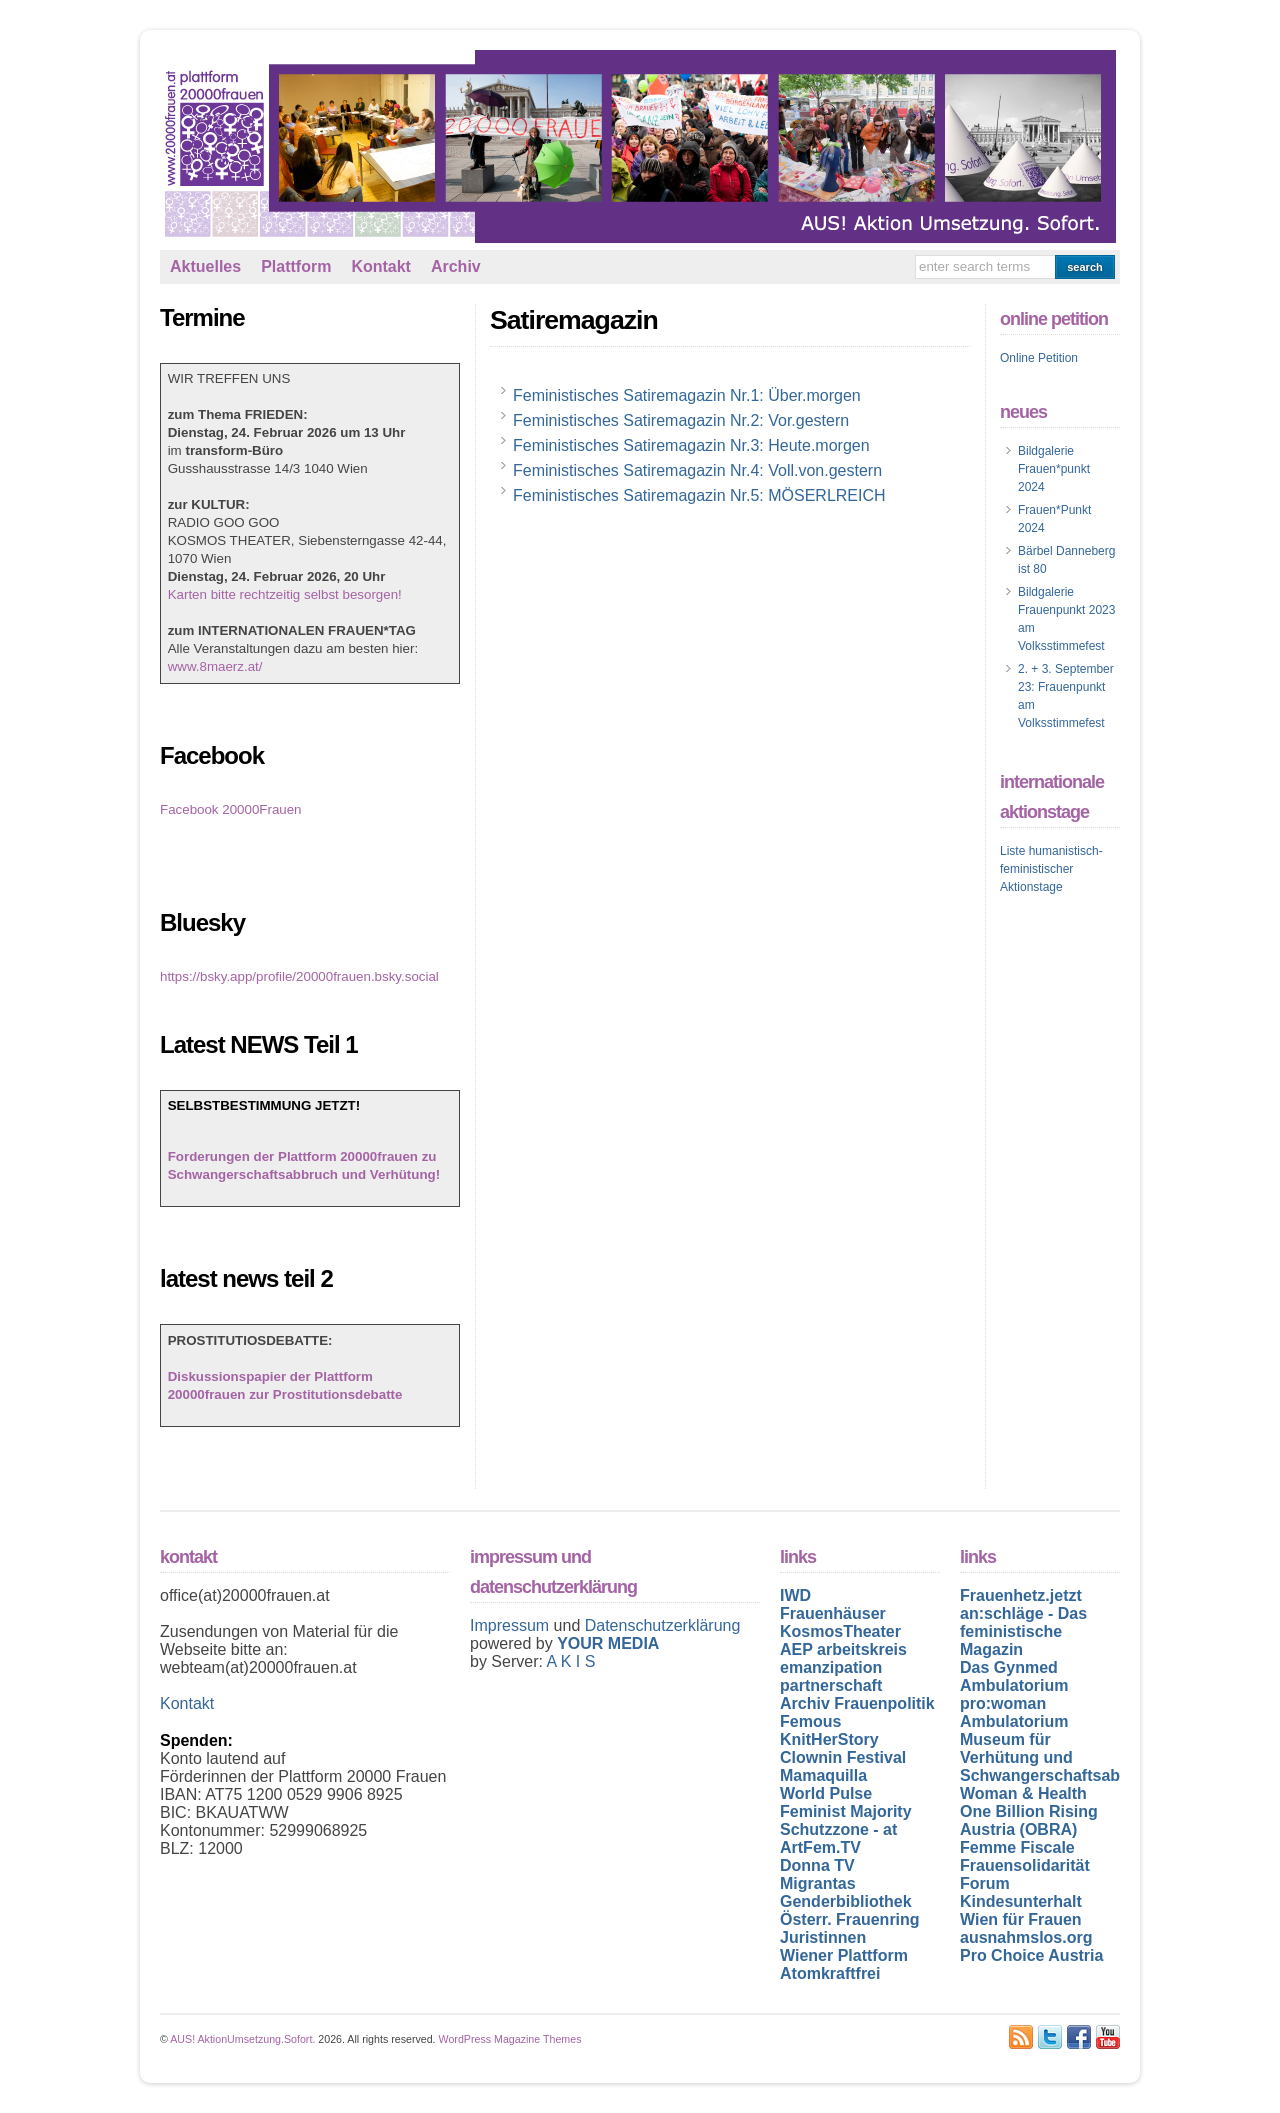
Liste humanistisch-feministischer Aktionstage (1051, 869)
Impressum (512, 1625)
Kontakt (381, 266)
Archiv (456, 266)
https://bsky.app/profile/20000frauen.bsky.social (299, 976)
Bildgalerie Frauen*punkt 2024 (1054, 469)
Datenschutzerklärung (663, 1625)
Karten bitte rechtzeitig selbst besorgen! (285, 594)
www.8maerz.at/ (215, 666)
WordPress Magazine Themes (510, 2039)
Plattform (296, 266)
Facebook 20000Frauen (231, 809)
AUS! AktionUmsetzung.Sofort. (242, 2039)
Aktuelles (205, 266)
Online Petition (1039, 358)
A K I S (570, 1661)
